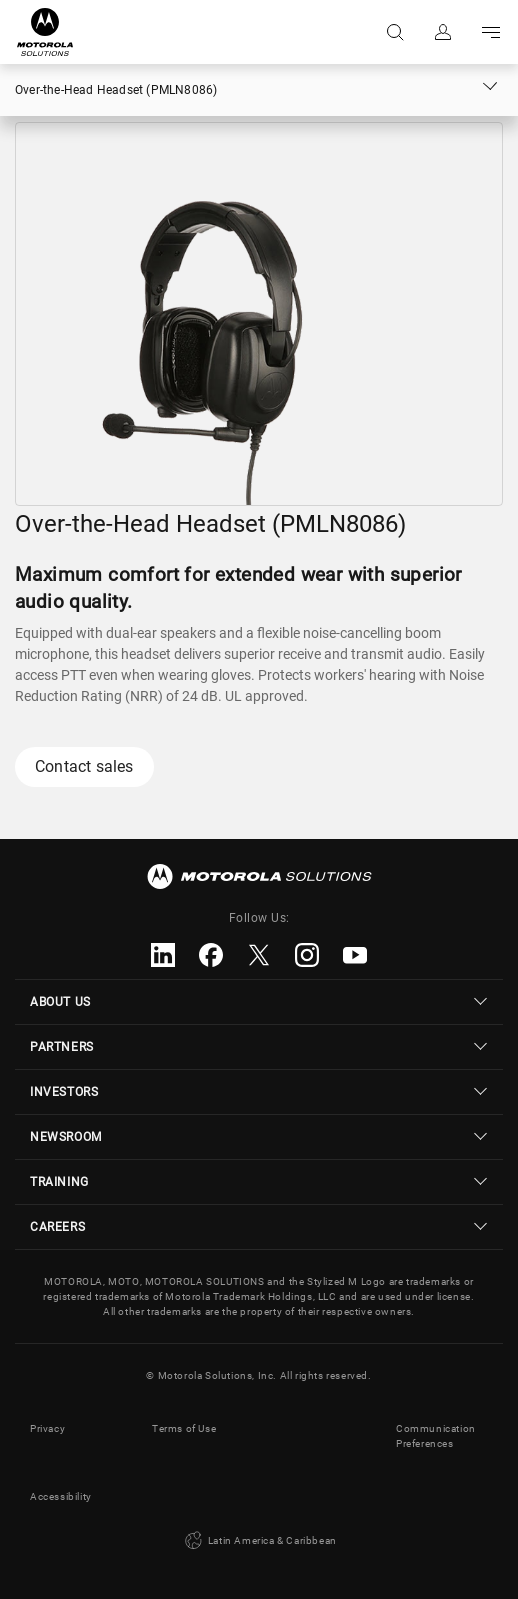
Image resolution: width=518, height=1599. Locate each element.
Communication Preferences (436, 1436)
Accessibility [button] (61, 1496)
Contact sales (84, 766)
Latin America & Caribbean (259, 1541)
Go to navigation (491, 32)
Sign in (443, 32)
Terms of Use (184, 1428)
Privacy (47, 1428)
